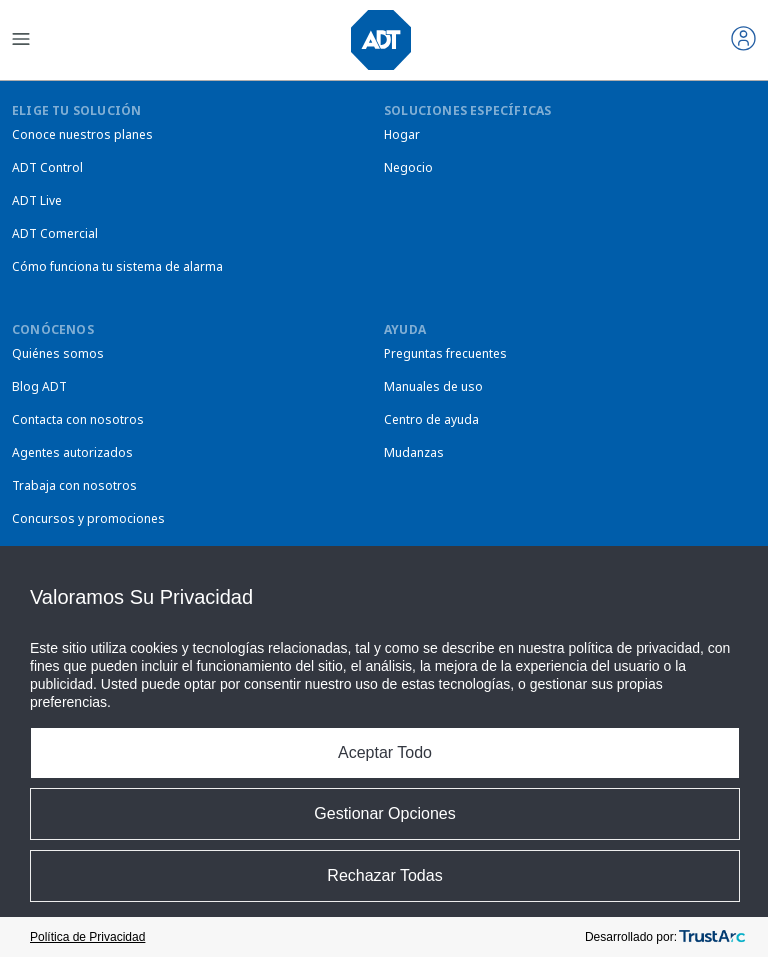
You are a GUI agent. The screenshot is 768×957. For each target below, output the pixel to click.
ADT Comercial (55, 233)
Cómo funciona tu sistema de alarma (117, 266)
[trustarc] (712, 937)
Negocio (408, 167)
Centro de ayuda (431, 419)
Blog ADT (39, 386)
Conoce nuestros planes (82, 134)
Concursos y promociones (88, 518)
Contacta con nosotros (78, 419)
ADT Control (47, 167)
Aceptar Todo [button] (385, 752)
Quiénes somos (58, 353)
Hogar (402, 134)
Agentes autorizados (72, 452)
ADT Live (37, 200)
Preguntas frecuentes (445, 353)
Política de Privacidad (87, 937)
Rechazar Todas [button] (384, 875)
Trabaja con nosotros (74, 485)
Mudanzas (414, 452)
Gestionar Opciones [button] (384, 813)
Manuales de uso (433, 386)
